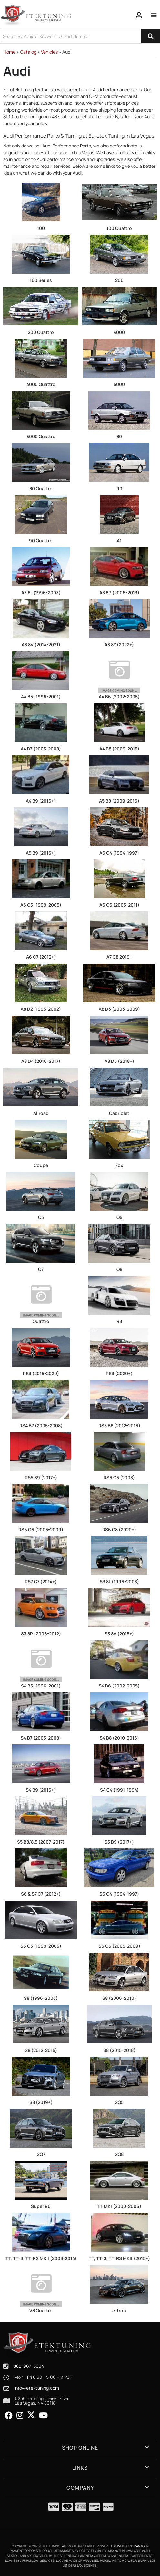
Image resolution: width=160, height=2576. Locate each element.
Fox (119, 1165)
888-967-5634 (29, 2366)
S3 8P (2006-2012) (41, 1634)
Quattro (41, 1321)
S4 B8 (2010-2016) (119, 1738)
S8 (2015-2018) (119, 2050)
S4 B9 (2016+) (41, 1790)
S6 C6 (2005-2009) (119, 1946)
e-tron (119, 2310)
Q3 (41, 1217)
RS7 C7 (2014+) (41, 1582)
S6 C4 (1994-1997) (119, 1894)
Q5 (119, 1217)
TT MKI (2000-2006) (119, 2206)
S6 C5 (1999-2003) (40, 1946)
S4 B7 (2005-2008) (41, 1738)
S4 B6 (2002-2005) (119, 1686)
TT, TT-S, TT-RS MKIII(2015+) (119, 2258)
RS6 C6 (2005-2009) (40, 1529)
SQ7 (41, 2154)
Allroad (41, 1113)
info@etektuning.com (36, 2388)
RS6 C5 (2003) (119, 1477)
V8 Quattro (41, 2310)
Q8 (119, 1269)
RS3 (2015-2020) (41, 1373)
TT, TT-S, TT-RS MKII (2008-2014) (40, 2258)
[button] (80, 2447)
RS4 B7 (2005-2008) (41, 1425)
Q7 (41, 1269)
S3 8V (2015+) (119, 1634)
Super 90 (41, 2206)
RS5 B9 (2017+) (41, 1477)
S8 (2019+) (41, 2102)
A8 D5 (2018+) (119, 1061)
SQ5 (119, 2102)
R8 (119, 1321)
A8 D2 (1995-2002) (41, 1009)
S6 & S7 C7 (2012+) (41, 1894)
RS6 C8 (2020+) (119, 1529)
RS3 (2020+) (119, 1373)
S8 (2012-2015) (41, 2050)
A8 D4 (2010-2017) (40, 1061)
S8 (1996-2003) (41, 1998)
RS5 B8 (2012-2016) (119, 1425)
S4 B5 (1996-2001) (41, 1686)
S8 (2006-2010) (119, 1998)
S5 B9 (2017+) (119, 1842)
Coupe (41, 1165)
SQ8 (119, 2154)
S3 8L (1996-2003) (119, 1582)
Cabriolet (119, 1113)
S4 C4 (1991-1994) (119, 1790)
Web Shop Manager (132, 2546)
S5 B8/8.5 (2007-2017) (41, 1842)
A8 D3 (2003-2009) (119, 1009)
